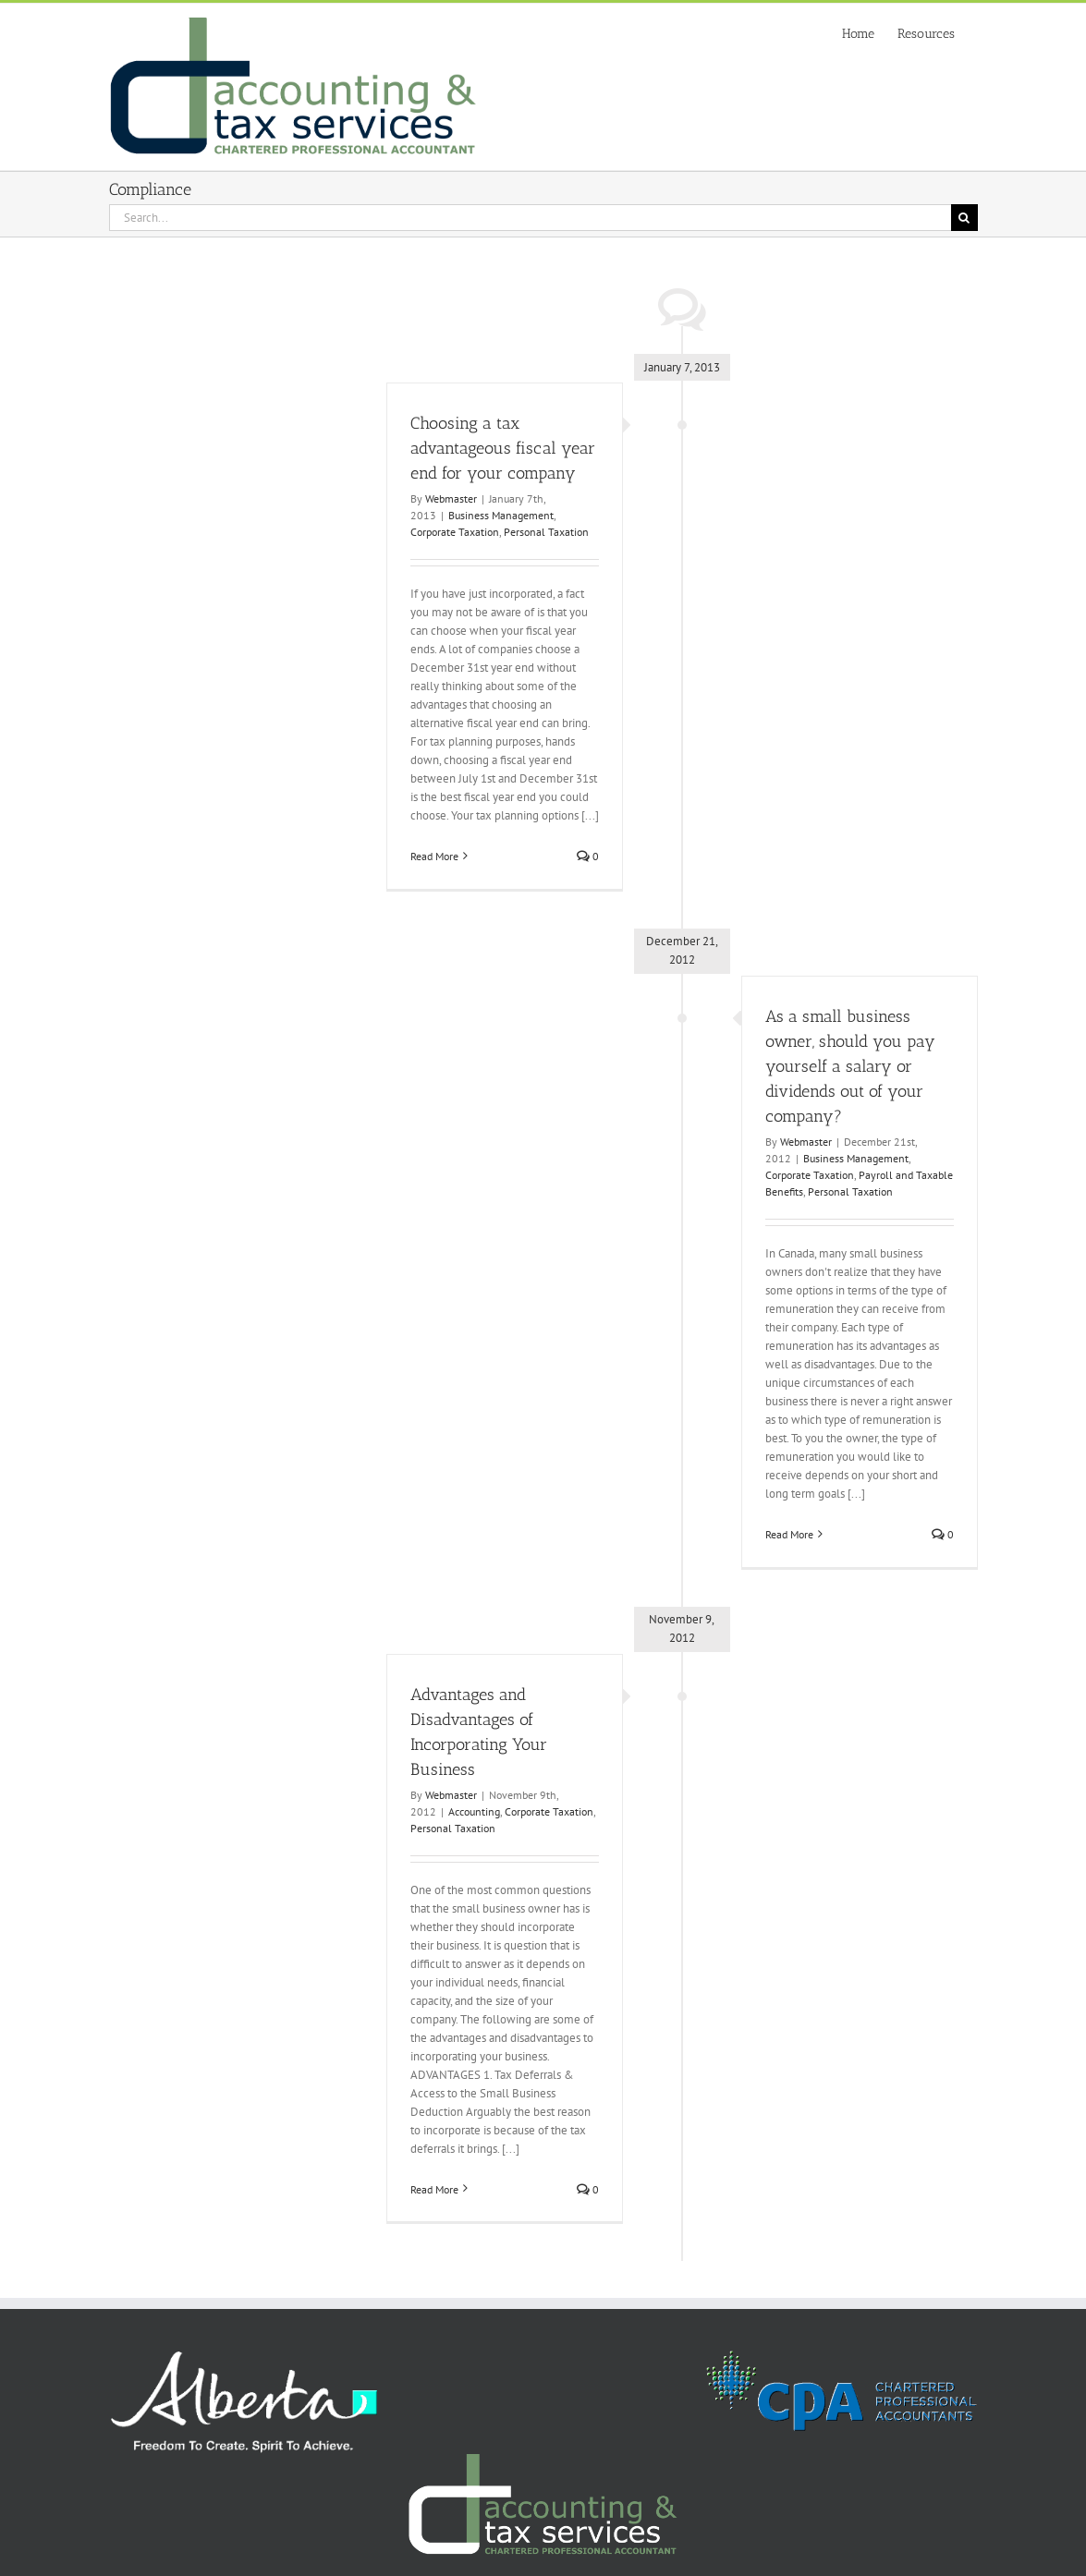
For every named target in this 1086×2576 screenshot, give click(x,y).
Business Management (501, 515)
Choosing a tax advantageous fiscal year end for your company (502, 448)
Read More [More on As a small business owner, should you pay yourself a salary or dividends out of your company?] (789, 1534)
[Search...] (530, 217)
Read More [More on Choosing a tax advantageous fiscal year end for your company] (434, 856)
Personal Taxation (546, 532)
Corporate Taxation (454, 532)
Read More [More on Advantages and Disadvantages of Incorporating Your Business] (434, 2189)
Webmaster (451, 498)
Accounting (474, 1811)
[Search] (964, 217)
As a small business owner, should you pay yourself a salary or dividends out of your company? (850, 1066)
